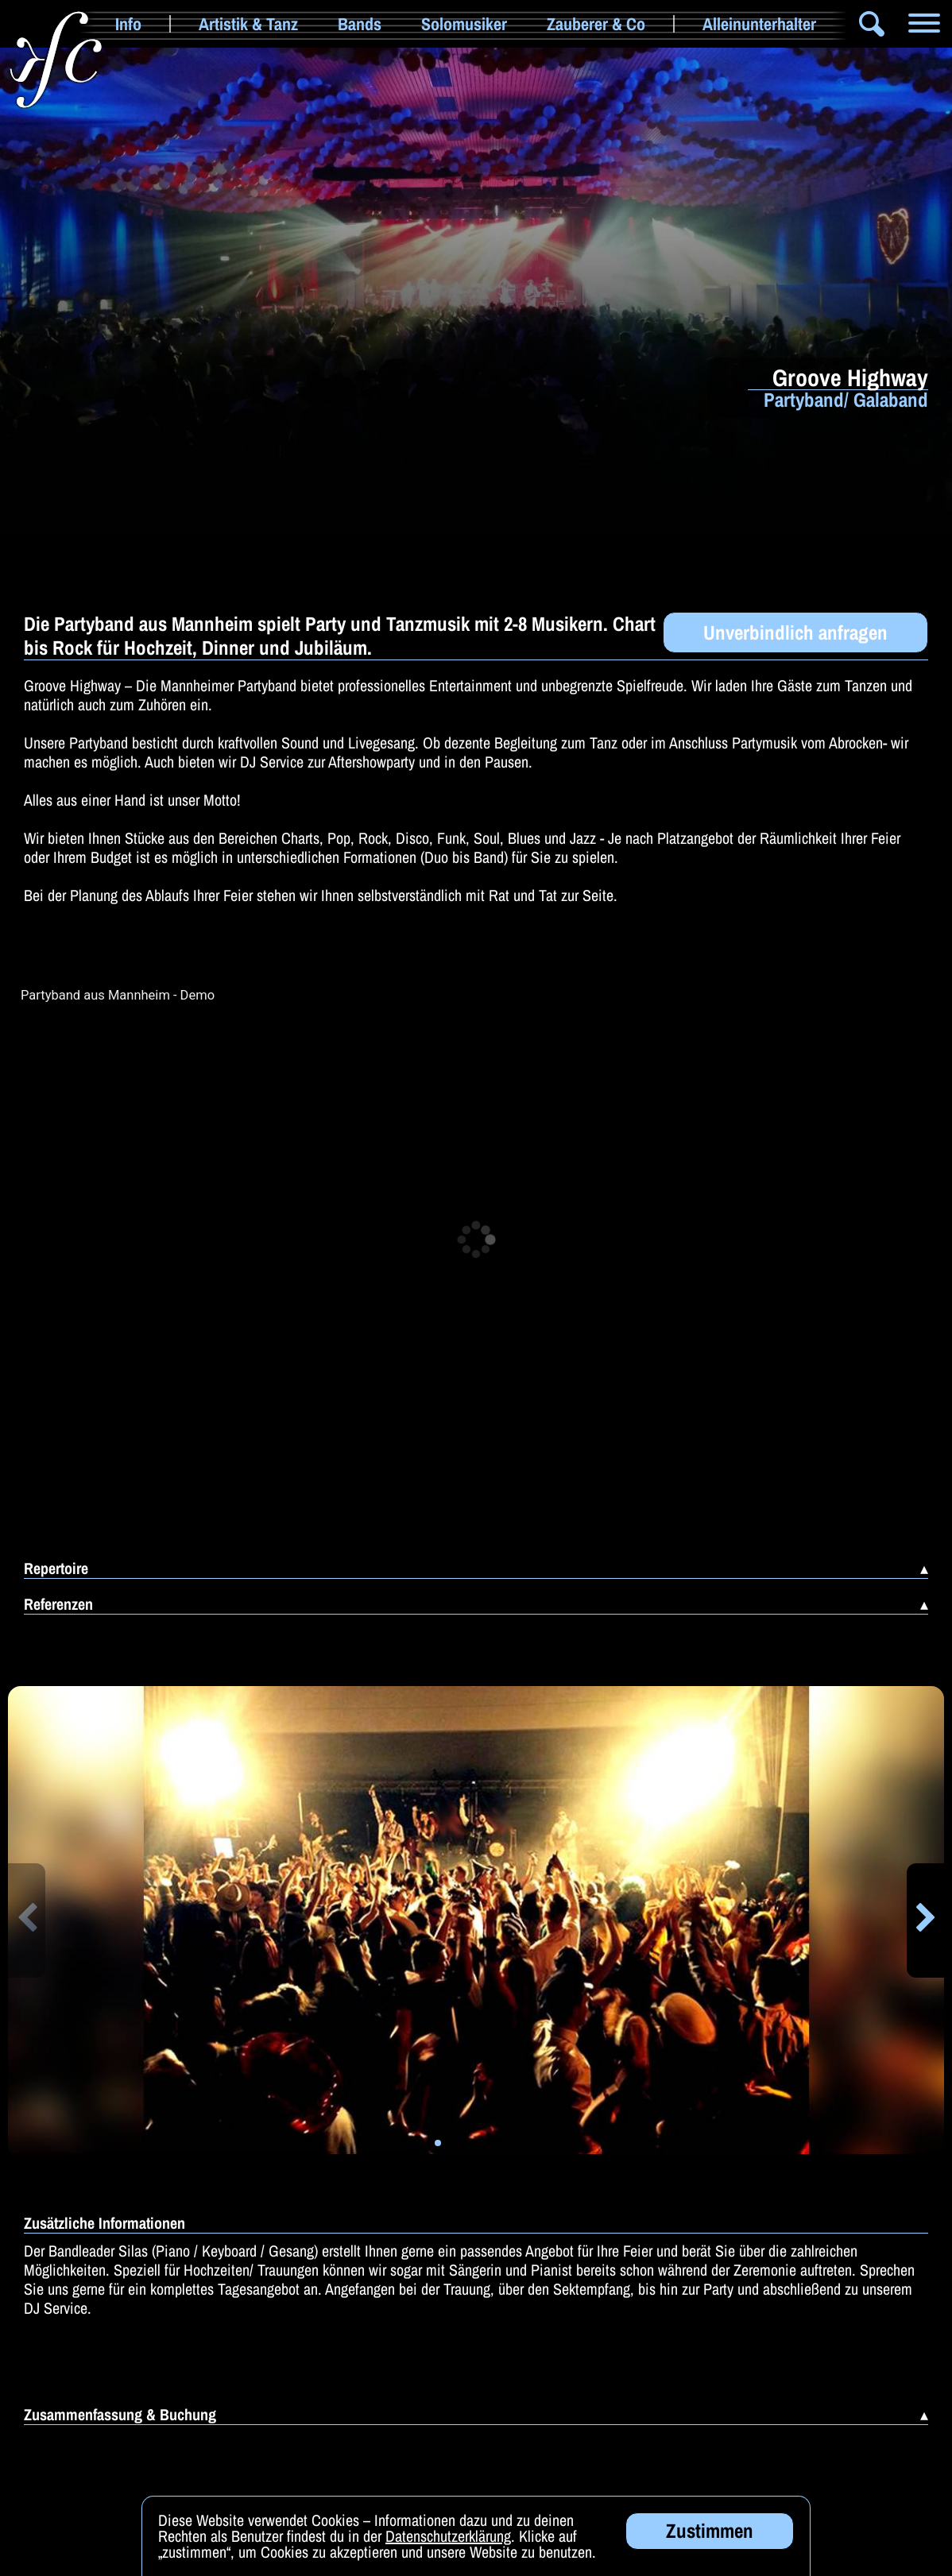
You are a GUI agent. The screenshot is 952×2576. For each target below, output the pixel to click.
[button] (26, 1920)
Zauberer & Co (596, 24)
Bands (359, 24)
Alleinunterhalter (759, 24)
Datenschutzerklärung (448, 2536)
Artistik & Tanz (248, 24)
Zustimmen (709, 2530)
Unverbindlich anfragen (795, 632)
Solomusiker (464, 24)
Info (128, 24)
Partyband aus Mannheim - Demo (118, 995)
